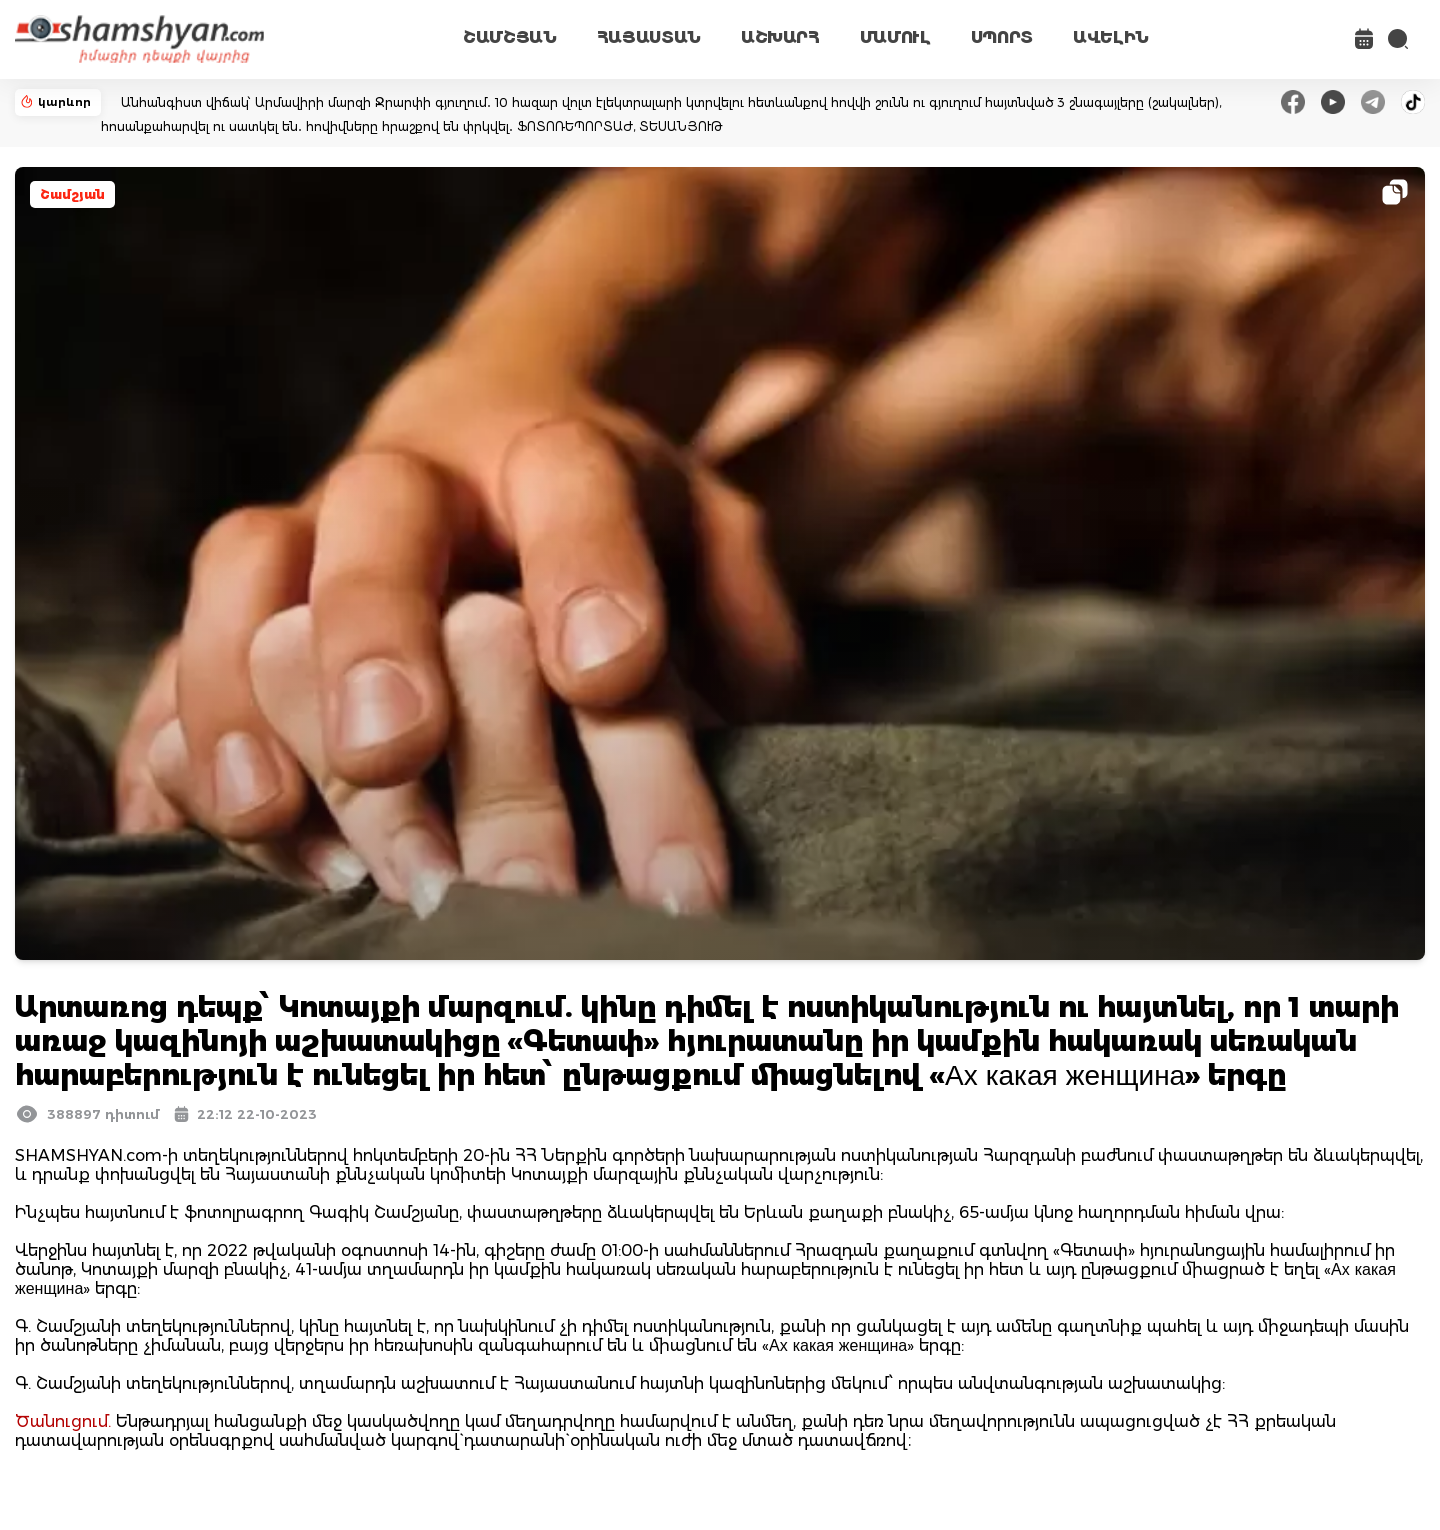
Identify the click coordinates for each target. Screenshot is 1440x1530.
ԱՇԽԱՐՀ (780, 37)
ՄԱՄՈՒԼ (895, 37)
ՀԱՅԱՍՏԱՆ (649, 37)
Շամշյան (72, 194)
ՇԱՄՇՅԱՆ (510, 37)
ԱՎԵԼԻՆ (1111, 37)
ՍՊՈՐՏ (1002, 37)
